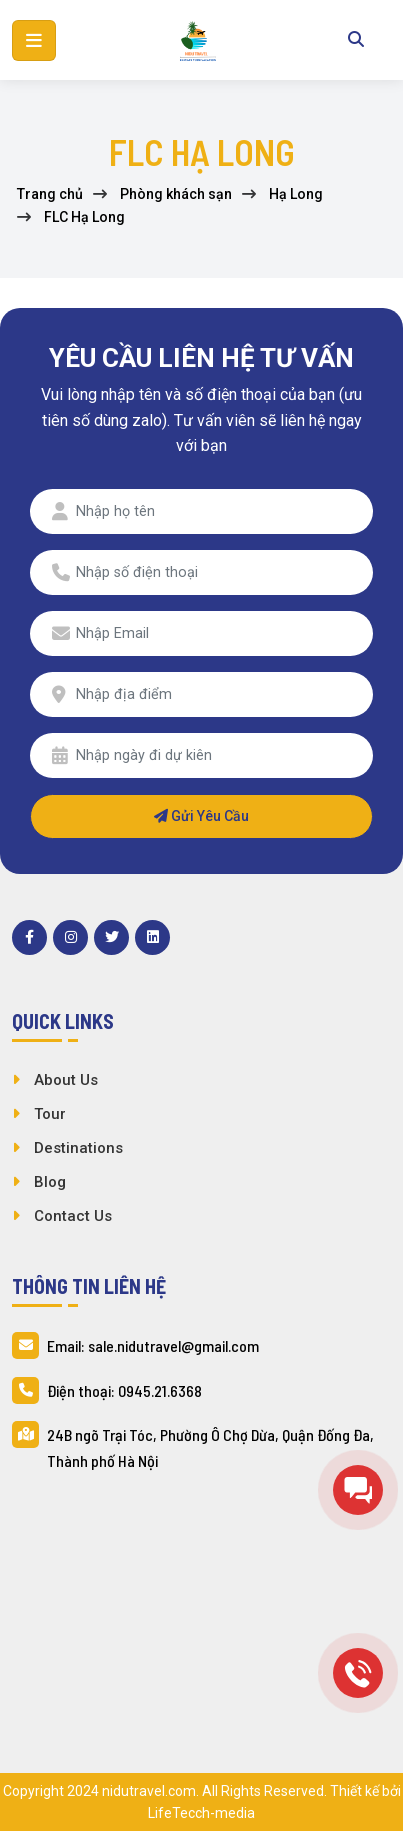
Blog (50, 1182)
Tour (50, 1114)
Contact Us (73, 1216)
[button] (34, 40)
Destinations (78, 1148)
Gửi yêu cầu (201, 816)
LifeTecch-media (201, 1813)
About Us (66, 1080)
